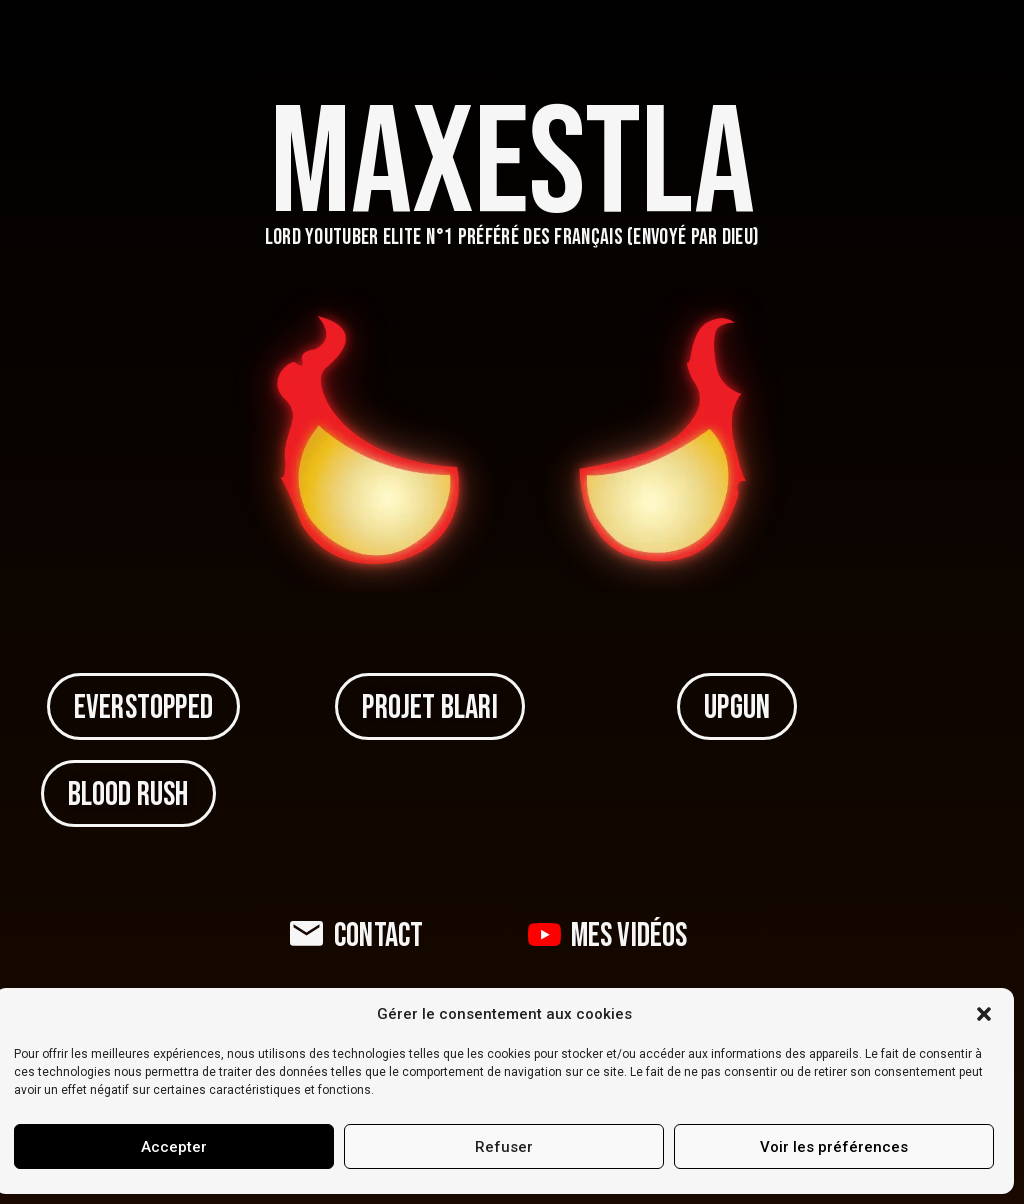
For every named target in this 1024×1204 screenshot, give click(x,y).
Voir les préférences (834, 1147)
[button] (984, 1014)
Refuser (504, 1147)
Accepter (174, 1147)
